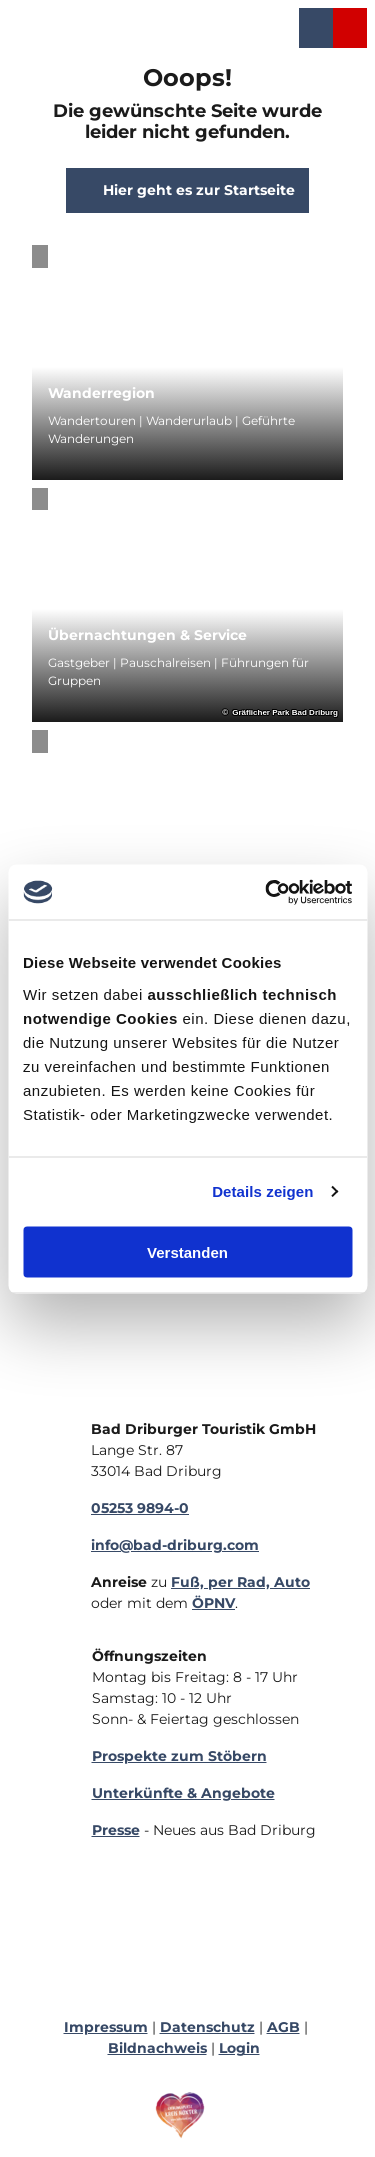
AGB (283, 2027)
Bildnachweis (157, 2048)
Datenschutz (207, 2027)
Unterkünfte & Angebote (183, 1793)
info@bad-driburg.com (175, 1545)
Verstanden (187, 1251)
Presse (116, 1830)
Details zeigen (262, 1191)
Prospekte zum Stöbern (179, 1756)
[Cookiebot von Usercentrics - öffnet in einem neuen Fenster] (267, 892)
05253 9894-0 (140, 1508)
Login (239, 2048)
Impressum (106, 2027)
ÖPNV (213, 1603)
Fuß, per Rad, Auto (240, 1582)
